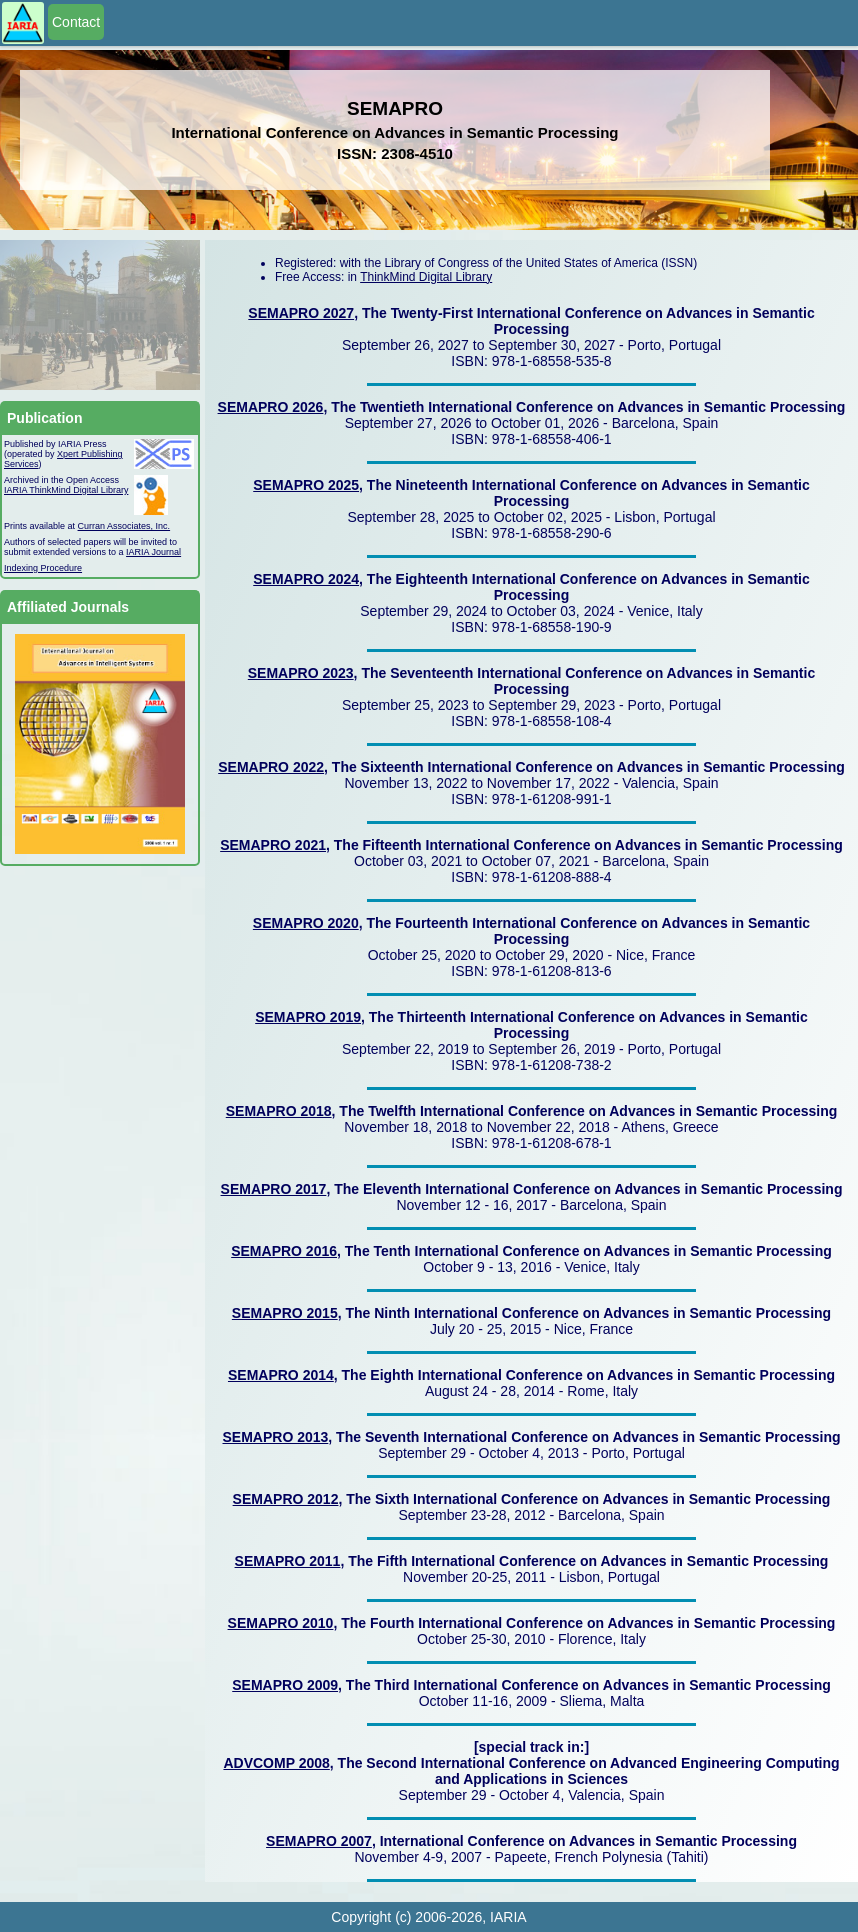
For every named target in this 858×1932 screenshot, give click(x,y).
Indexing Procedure (43, 568)
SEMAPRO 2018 (279, 1111)
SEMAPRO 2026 (271, 407)
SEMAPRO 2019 (308, 1017)
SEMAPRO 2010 (281, 1623)
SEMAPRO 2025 (306, 485)
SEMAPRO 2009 (285, 1685)
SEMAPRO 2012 (286, 1499)
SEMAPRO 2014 (281, 1375)
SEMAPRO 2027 (301, 313)
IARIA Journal (153, 552)
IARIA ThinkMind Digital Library (66, 490)
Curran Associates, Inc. (124, 526)
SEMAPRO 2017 (274, 1189)
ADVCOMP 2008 (276, 1763)
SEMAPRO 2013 (276, 1437)
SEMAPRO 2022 (271, 767)
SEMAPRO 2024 (306, 579)
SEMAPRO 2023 (301, 673)
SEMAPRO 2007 (319, 1841)
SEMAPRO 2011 (288, 1561)
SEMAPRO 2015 (285, 1313)
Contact (76, 22)
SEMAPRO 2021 (273, 845)
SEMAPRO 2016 (284, 1251)
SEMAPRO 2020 (306, 923)
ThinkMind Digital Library (426, 277)
